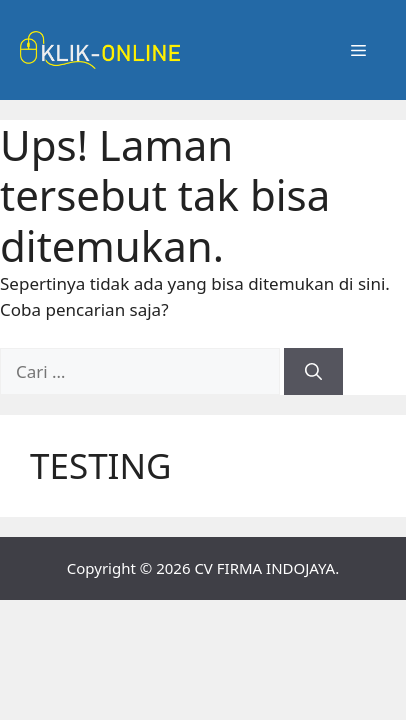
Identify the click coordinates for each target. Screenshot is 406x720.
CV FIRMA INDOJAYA (264, 568)
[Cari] (313, 372)
